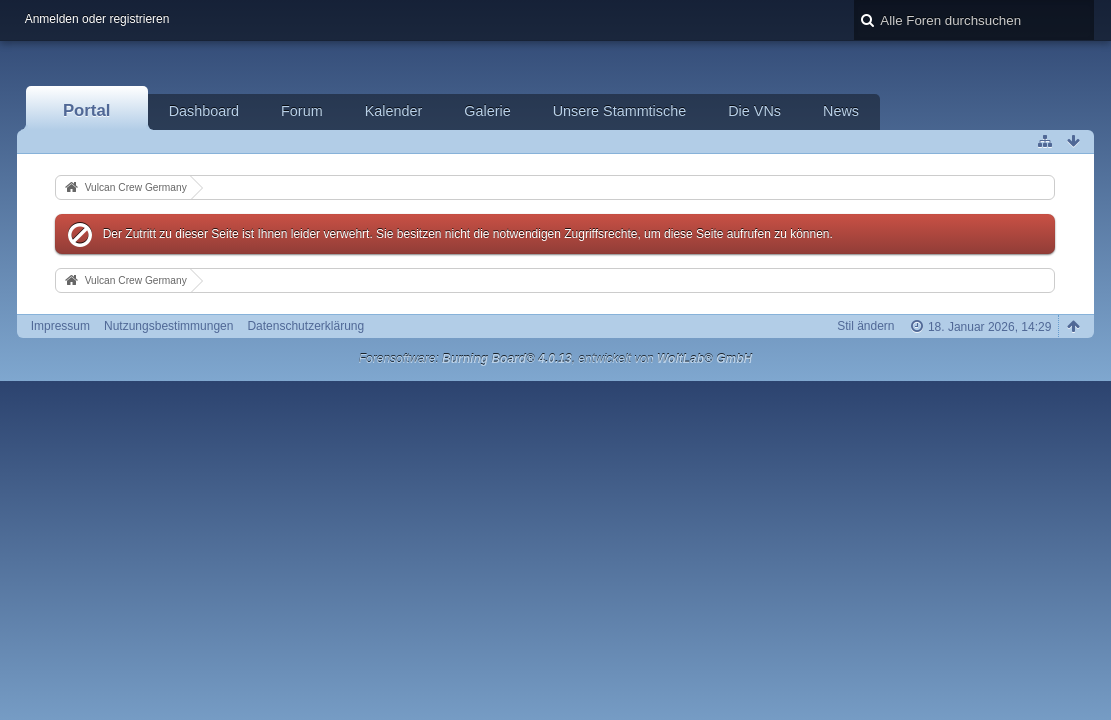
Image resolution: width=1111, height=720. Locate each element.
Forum (302, 111)
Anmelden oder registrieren (97, 19)
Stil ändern (865, 326)
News (841, 111)
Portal (87, 110)
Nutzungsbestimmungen (168, 326)
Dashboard (204, 111)
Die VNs (754, 111)
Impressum (60, 326)
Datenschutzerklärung (305, 326)
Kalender (394, 111)
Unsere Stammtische (620, 111)
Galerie (487, 111)
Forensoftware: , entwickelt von (556, 359)
